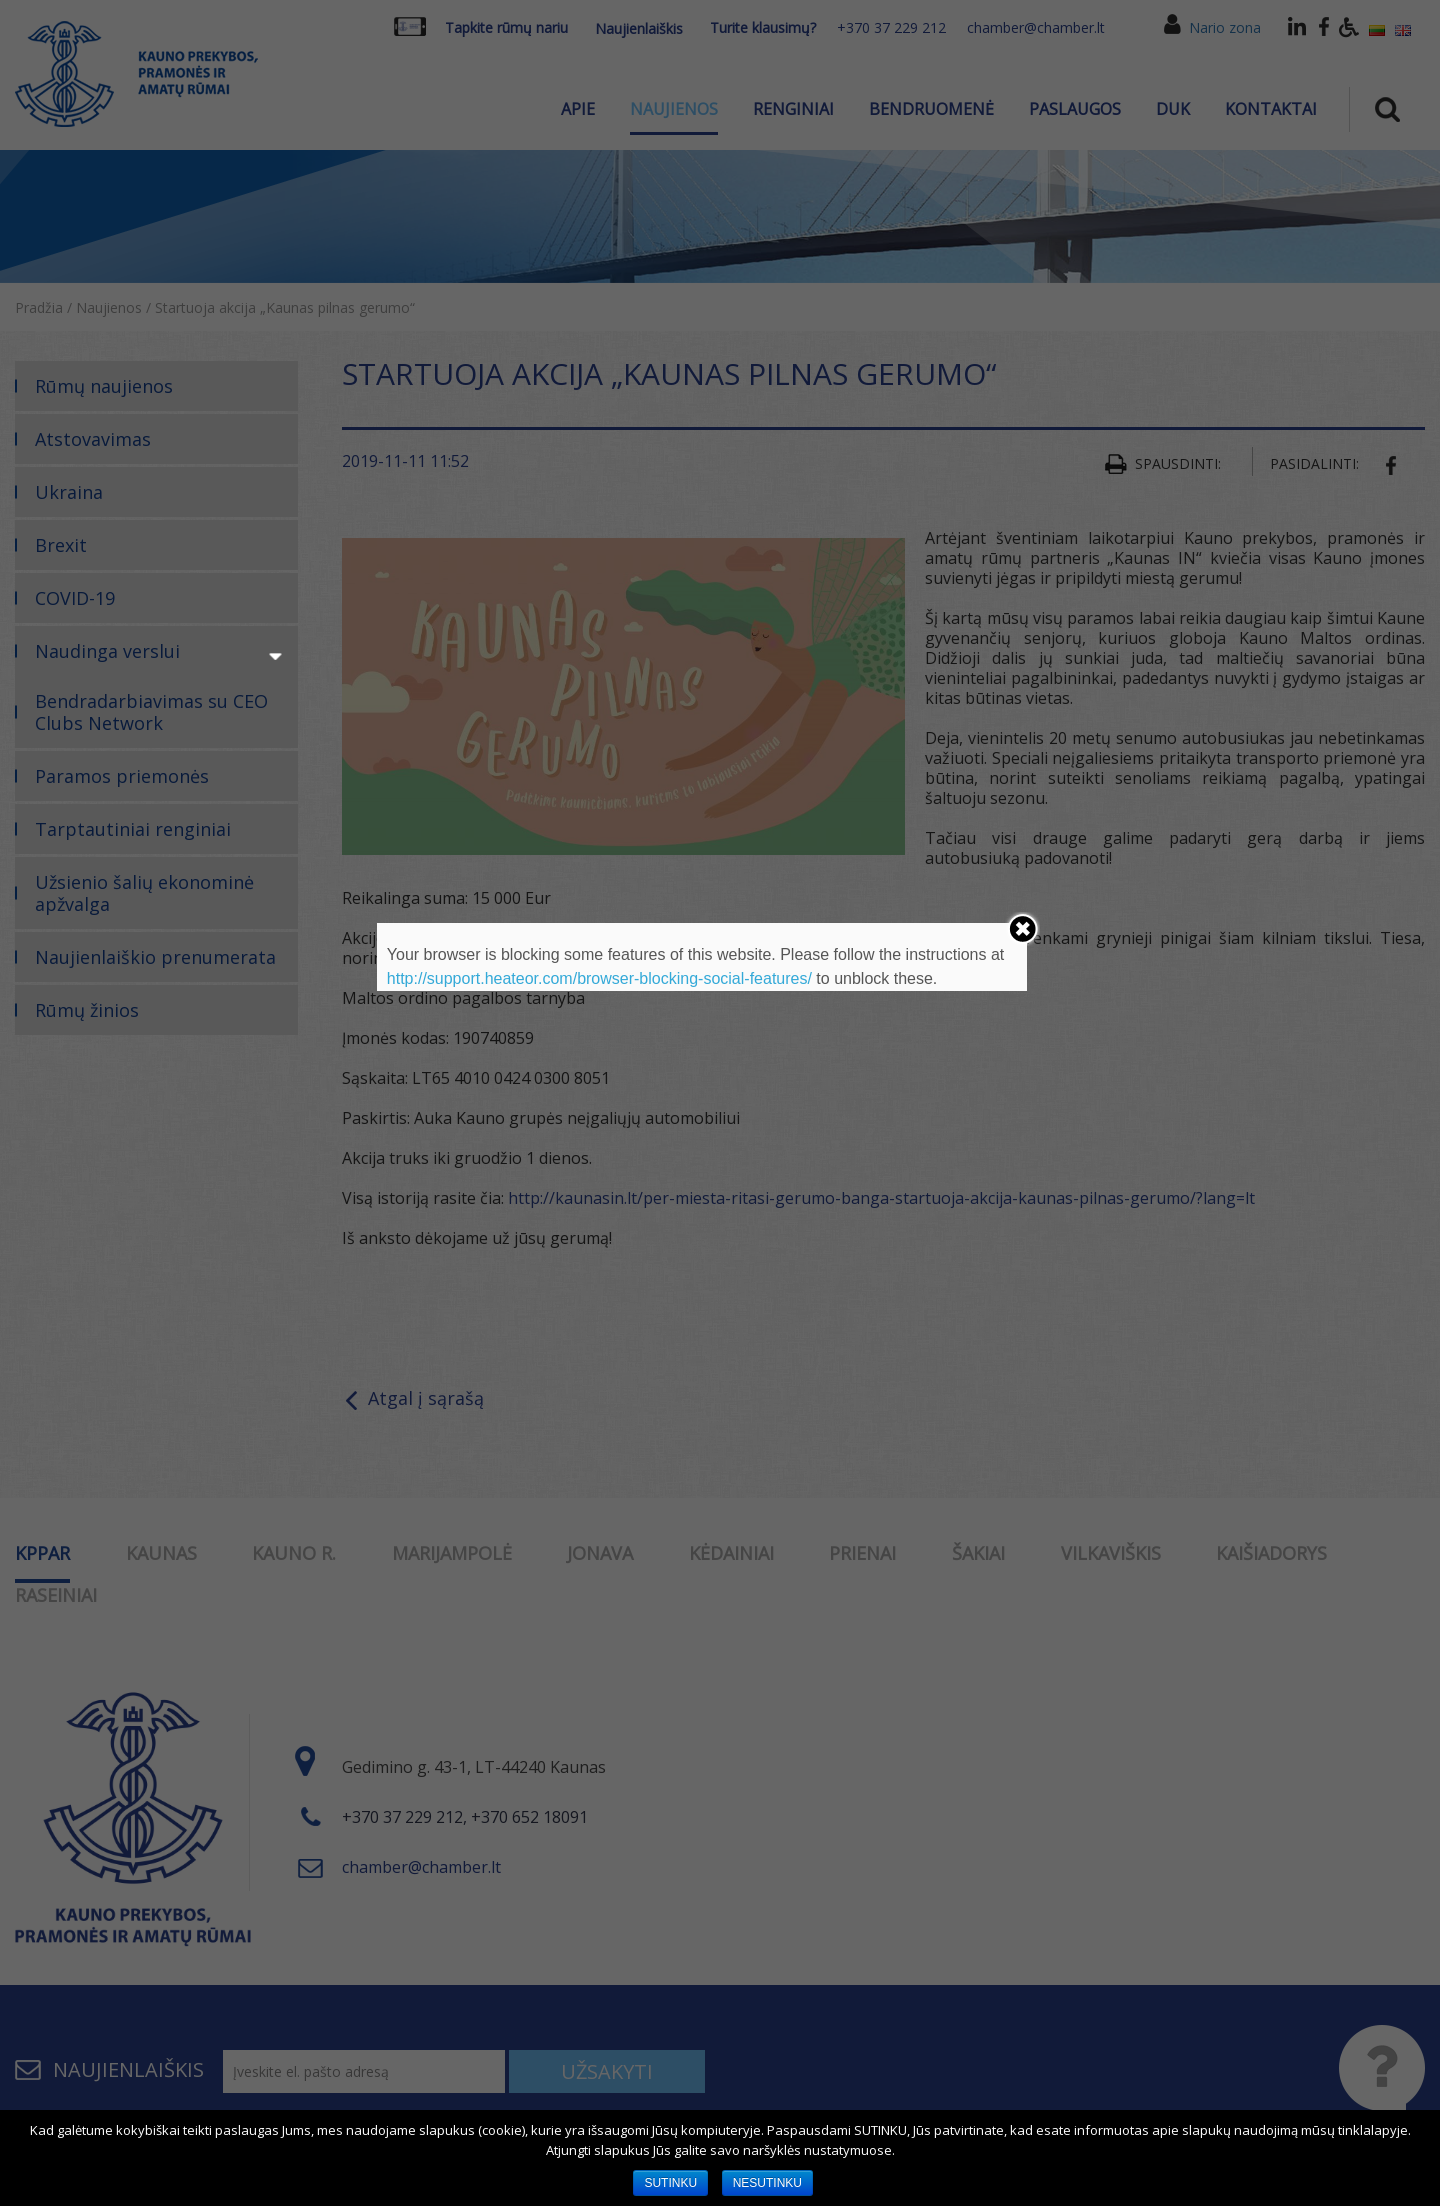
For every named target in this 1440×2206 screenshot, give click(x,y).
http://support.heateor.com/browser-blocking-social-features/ (599, 978)
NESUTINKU (767, 2183)
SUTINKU (670, 2183)
